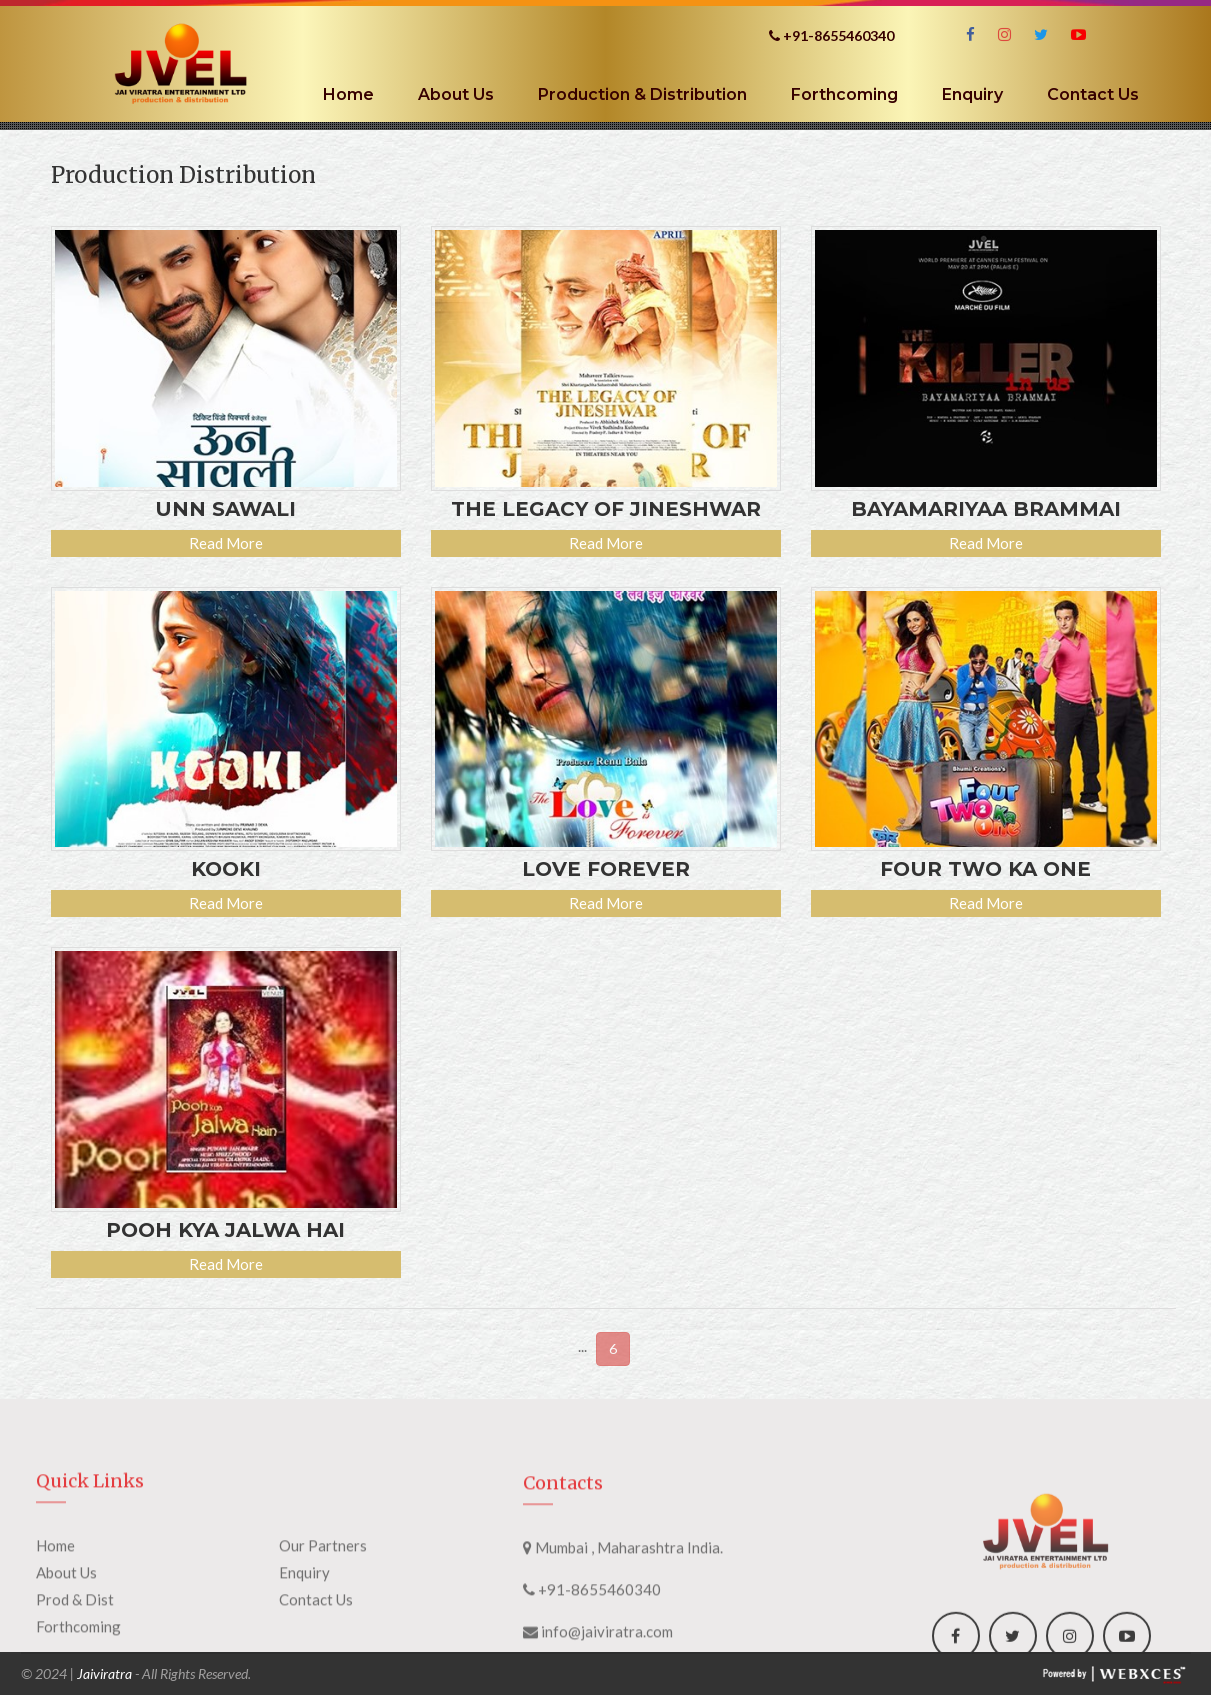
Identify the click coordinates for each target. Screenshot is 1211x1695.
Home (348, 94)
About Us (456, 94)
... (582, 1346)
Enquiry (972, 94)
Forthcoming (844, 94)
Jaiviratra (104, 1673)
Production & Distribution (642, 94)
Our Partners (323, 1607)
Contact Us (1093, 94)
